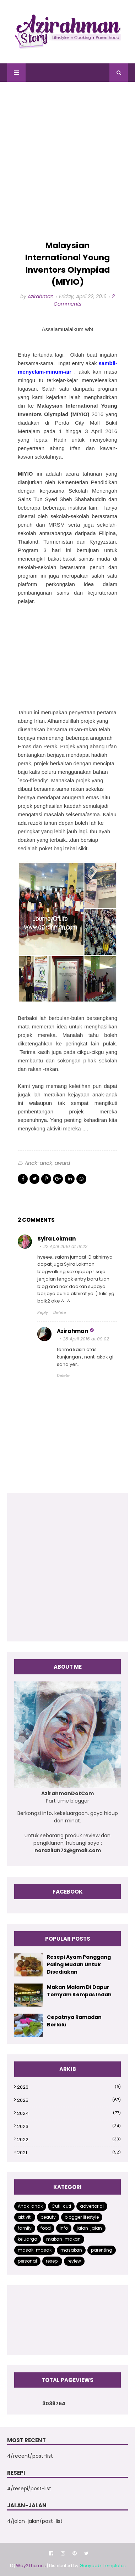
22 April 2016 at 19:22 (65, 1246)
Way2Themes (31, 2566)
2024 (69, 2113)
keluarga (27, 2239)
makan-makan (63, 2239)
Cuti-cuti (61, 2206)
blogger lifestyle (82, 2217)
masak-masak (35, 2250)
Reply (42, 1312)
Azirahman (41, 296)
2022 (69, 2139)
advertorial (92, 2206)
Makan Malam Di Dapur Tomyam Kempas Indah (79, 1991)
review (74, 2261)
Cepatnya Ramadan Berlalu (74, 2021)
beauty (48, 2217)
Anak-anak (38, 1163)
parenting (101, 2250)
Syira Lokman (56, 1238)
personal (27, 2261)
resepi (52, 2261)
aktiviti (25, 2217)
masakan (71, 2250)
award (62, 1163)
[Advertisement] (67, 161)
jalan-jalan (89, 2228)
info (64, 2228)
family (25, 2228)
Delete (59, 1312)
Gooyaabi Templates (103, 2566)
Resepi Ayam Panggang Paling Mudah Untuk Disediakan (79, 1964)
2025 (69, 2100)
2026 (69, 2087)
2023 (69, 2126)
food (45, 2228)
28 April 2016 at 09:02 (86, 1339)
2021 (69, 2152)
